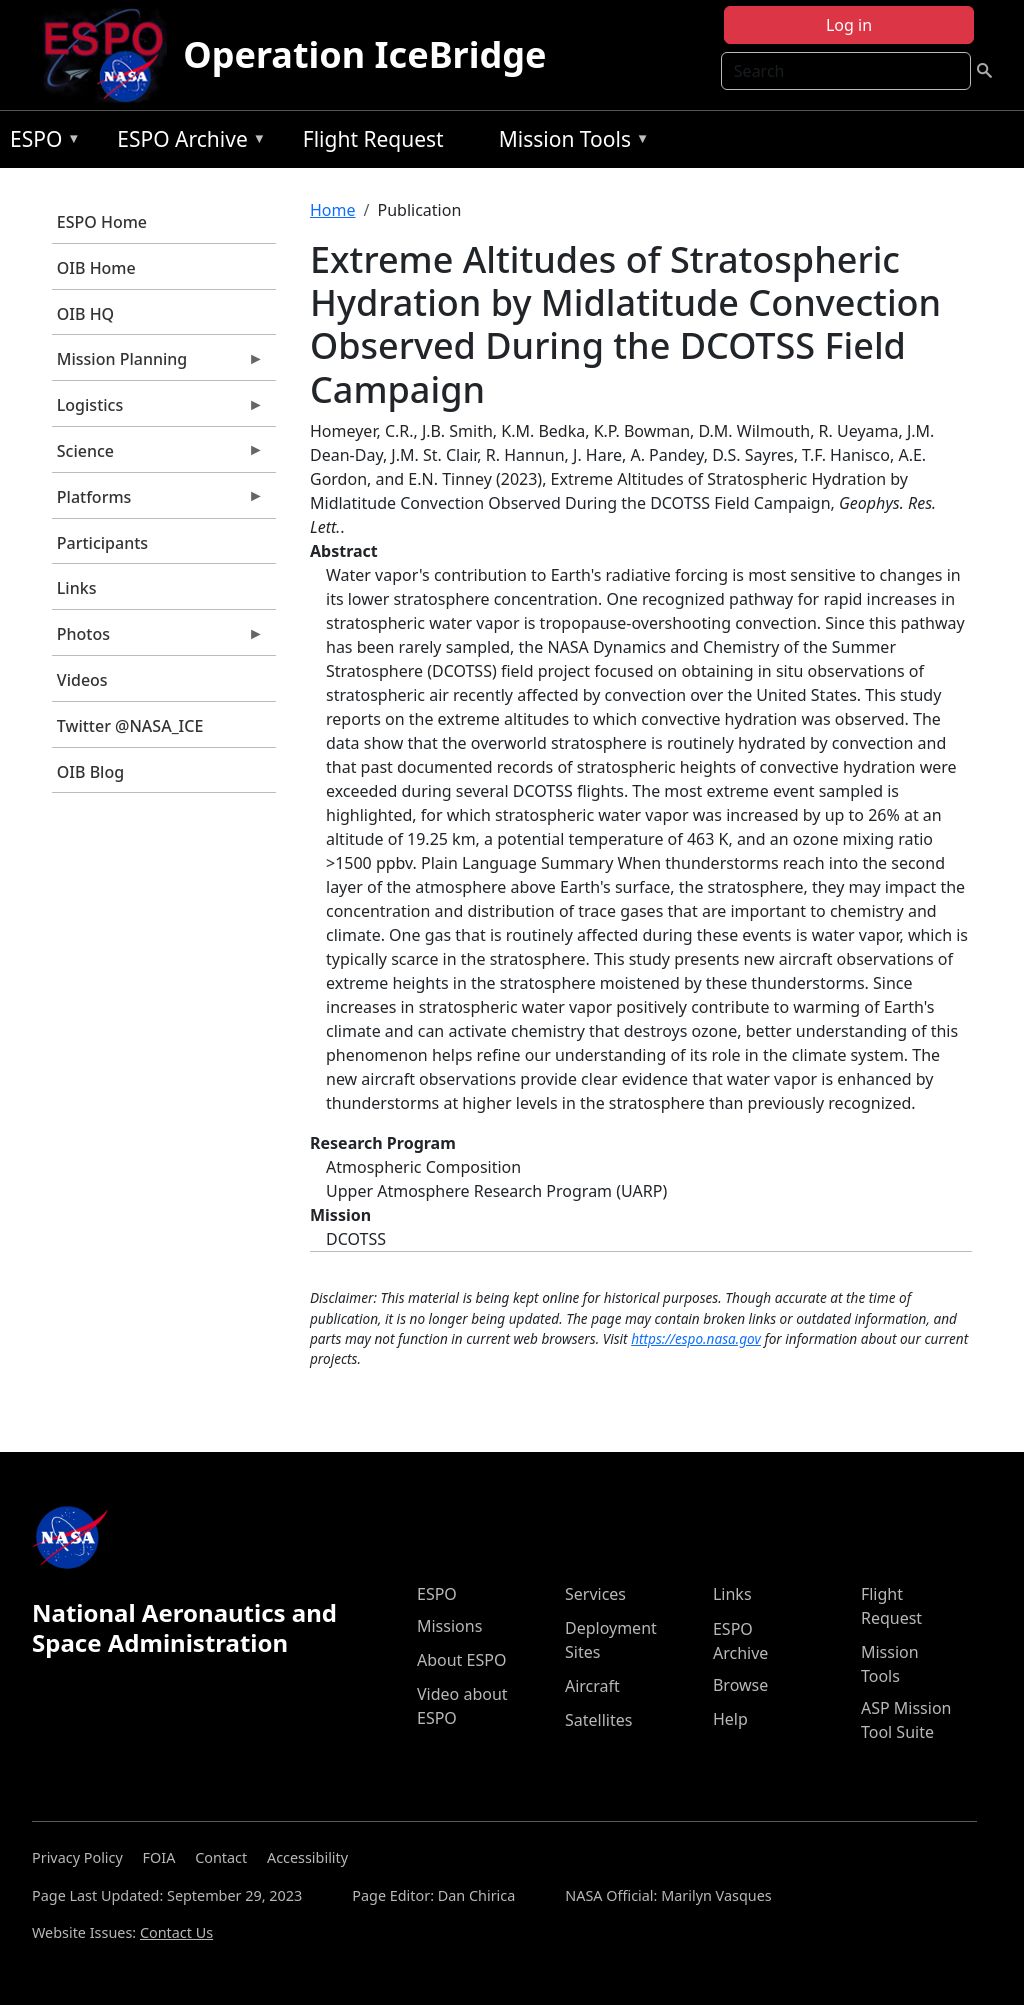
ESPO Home (102, 222)
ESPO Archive (186, 142)
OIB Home (96, 268)
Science (158, 456)
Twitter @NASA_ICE (130, 726)
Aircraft (592, 1686)
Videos (82, 680)
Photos (158, 639)
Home (333, 210)
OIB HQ (85, 314)
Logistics (158, 410)
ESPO (40, 142)
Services (595, 1594)
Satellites (598, 1720)
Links (77, 588)
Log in (849, 25)
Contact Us (176, 1932)
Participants (102, 543)
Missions (449, 1626)
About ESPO (461, 1660)
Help (730, 1719)
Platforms (158, 502)
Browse (740, 1685)
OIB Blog (90, 772)
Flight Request (373, 139)
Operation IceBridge (364, 54)
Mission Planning (158, 364)
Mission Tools (569, 142)
